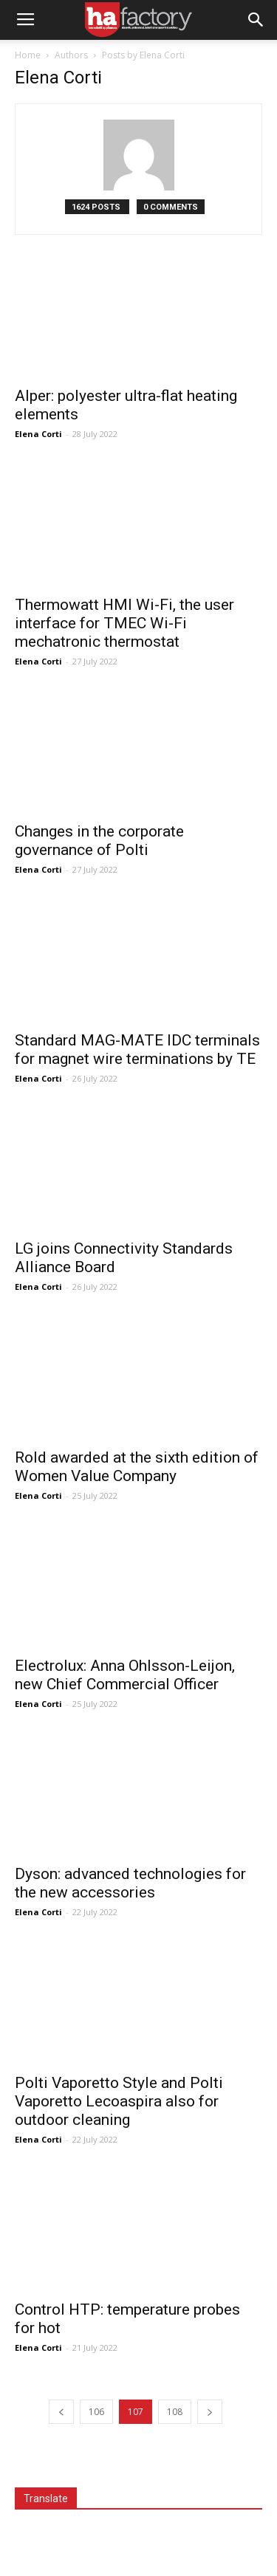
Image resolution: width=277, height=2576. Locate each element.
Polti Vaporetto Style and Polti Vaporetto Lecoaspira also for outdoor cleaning (119, 2101)
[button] (256, 20)
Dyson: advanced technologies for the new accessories (130, 1883)
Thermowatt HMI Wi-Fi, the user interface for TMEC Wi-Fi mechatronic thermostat (124, 623)
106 (96, 2411)
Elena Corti (38, 433)
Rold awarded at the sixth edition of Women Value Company (137, 1467)
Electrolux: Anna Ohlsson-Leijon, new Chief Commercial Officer (125, 1675)
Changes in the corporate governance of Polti (99, 840)
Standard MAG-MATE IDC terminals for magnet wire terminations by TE (137, 1049)
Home (28, 55)
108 (174, 2411)
